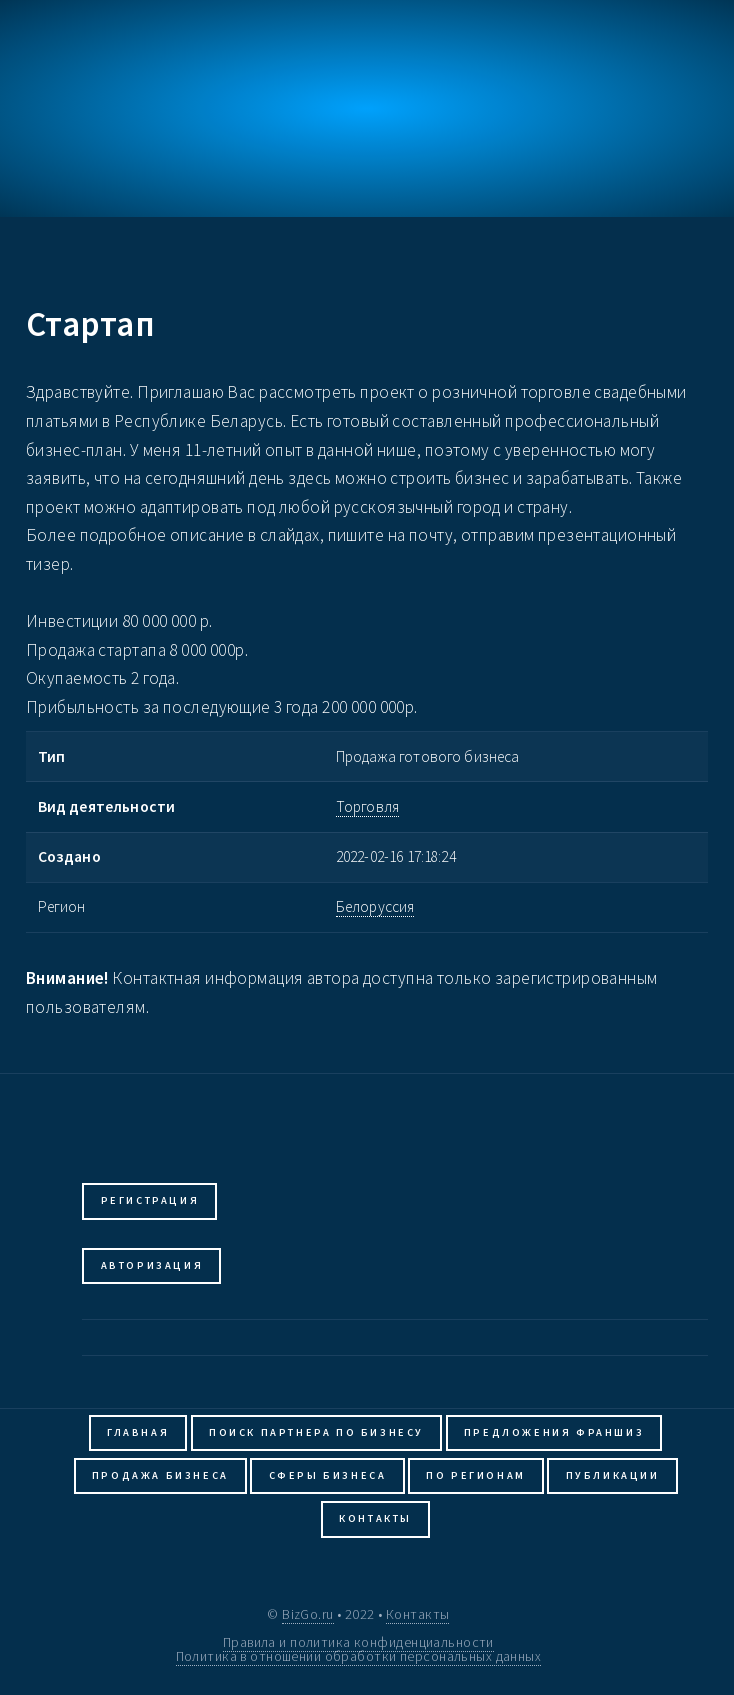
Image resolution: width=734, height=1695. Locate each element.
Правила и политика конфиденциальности (358, 1642)
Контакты (375, 1518)
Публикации (613, 1475)
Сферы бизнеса (328, 1475)
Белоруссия (375, 906)
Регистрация (150, 1200)
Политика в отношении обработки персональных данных (359, 1656)
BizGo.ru (307, 1614)
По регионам (476, 1475)
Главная (138, 1432)
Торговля (367, 806)
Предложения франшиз (554, 1432)
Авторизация (152, 1265)
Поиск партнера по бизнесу (316, 1432)
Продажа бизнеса (160, 1475)
